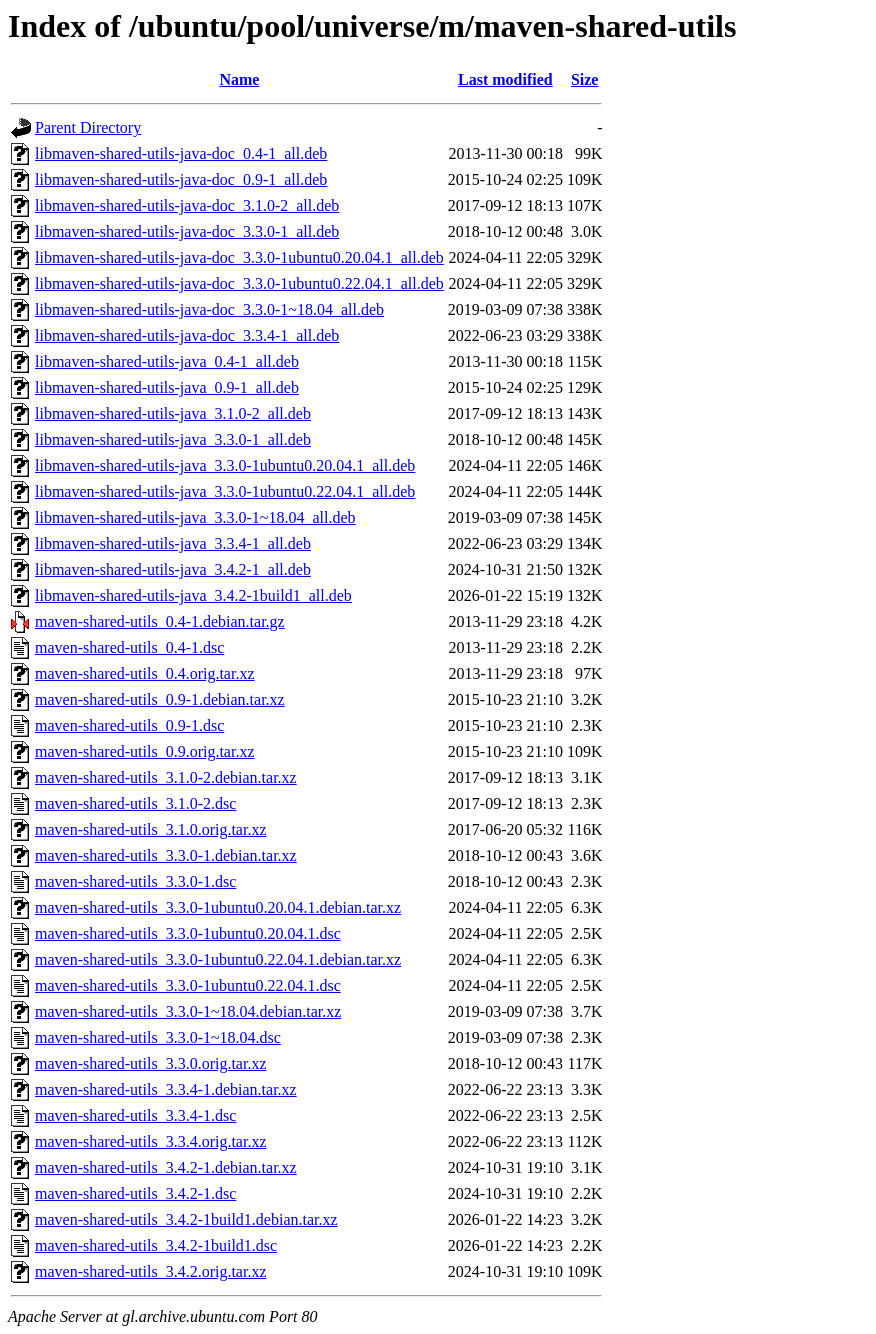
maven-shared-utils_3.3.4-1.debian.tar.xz (166, 1089)
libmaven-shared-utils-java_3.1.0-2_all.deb (173, 413)
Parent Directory (88, 127)
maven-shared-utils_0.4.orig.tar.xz (145, 673)
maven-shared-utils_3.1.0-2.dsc (135, 803)
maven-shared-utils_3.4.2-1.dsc (135, 1193)
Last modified (505, 79)
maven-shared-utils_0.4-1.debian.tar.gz (160, 621)
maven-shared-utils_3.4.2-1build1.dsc (156, 1245)
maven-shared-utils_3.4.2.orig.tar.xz (151, 1271)
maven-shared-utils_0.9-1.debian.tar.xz (160, 699)
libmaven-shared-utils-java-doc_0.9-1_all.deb (181, 179)
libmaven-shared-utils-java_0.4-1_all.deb (167, 361)
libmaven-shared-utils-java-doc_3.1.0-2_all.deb (187, 205)
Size (585, 79)
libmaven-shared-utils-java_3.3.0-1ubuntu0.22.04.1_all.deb (225, 491)
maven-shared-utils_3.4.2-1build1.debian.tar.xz (186, 1219)
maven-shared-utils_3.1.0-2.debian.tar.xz (166, 777)
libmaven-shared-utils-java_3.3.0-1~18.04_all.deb (195, 517)
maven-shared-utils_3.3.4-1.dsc (135, 1115)
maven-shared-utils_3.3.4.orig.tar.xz (151, 1141)
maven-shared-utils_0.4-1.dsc (129, 647)
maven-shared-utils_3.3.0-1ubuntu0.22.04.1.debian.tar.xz (218, 959)
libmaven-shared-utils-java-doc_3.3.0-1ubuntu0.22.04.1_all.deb (239, 283)
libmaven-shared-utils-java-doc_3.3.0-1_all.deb (187, 231)
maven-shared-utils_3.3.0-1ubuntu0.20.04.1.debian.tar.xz (218, 907)
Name (239, 79)
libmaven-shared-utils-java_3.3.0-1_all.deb (173, 439)
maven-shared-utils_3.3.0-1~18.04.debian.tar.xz (188, 1011)
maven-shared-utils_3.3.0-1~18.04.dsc (158, 1037)
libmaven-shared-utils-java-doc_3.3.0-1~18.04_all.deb (209, 309)
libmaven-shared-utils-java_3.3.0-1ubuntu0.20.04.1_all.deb (225, 465)
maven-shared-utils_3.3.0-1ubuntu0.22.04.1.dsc (188, 985)
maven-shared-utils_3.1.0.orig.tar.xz (151, 829)
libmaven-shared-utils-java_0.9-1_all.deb (167, 387)
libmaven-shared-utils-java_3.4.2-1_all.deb (173, 569)
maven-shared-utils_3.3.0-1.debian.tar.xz (166, 855)
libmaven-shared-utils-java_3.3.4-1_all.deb (173, 543)
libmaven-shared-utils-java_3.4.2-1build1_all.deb (193, 595)
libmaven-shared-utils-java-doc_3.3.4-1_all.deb (187, 335)
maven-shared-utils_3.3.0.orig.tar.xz (151, 1063)
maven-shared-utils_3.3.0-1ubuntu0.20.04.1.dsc (188, 933)
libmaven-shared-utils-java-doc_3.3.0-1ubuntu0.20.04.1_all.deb (239, 257)
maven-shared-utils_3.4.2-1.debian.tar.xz (166, 1167)
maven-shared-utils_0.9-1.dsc (129, 725)
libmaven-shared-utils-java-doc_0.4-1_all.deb (181, 153)
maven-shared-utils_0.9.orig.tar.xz (145, 751)
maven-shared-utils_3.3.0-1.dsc (135, 881)
